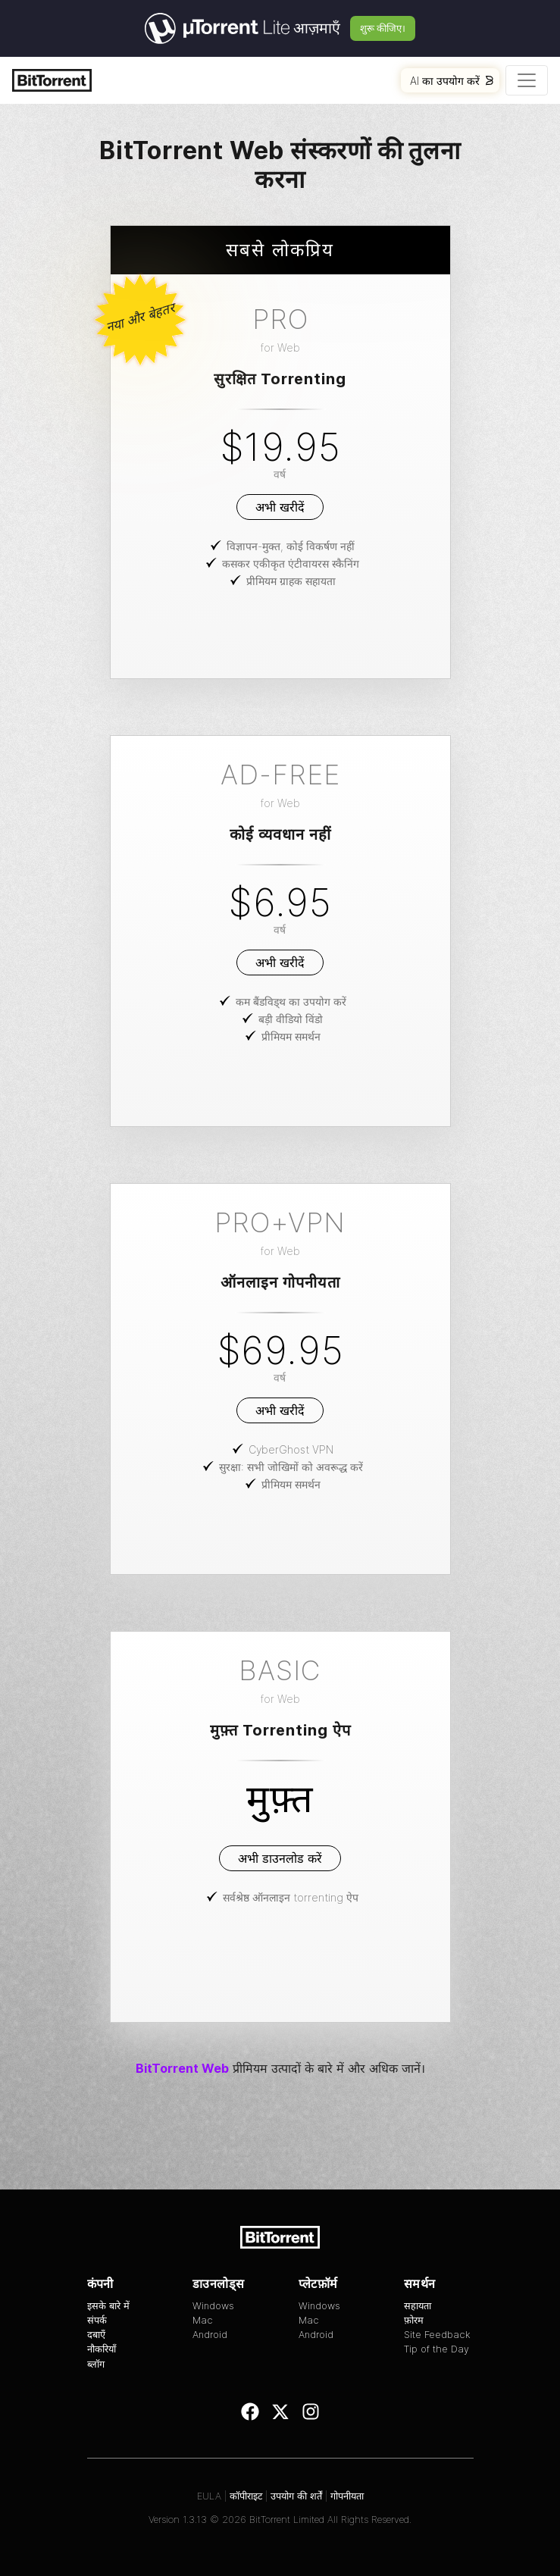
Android (209, 2334)
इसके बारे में (108, 2306)
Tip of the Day (436, 2349)
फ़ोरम (414, 2320)
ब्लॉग (96, 2364)
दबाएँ (96, 2334)
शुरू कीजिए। (382, 28)
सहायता (417, 2306)
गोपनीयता (347, 2496)
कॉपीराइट (246, 2496)
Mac (202, 2320)
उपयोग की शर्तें (296, 2496)
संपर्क (97, 2320)
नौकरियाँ (101, 2349)
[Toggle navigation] (526, 80)
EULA (209, 2496)
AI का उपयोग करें (451, 80)
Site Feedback (437, 2334)
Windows (213, 2306)
